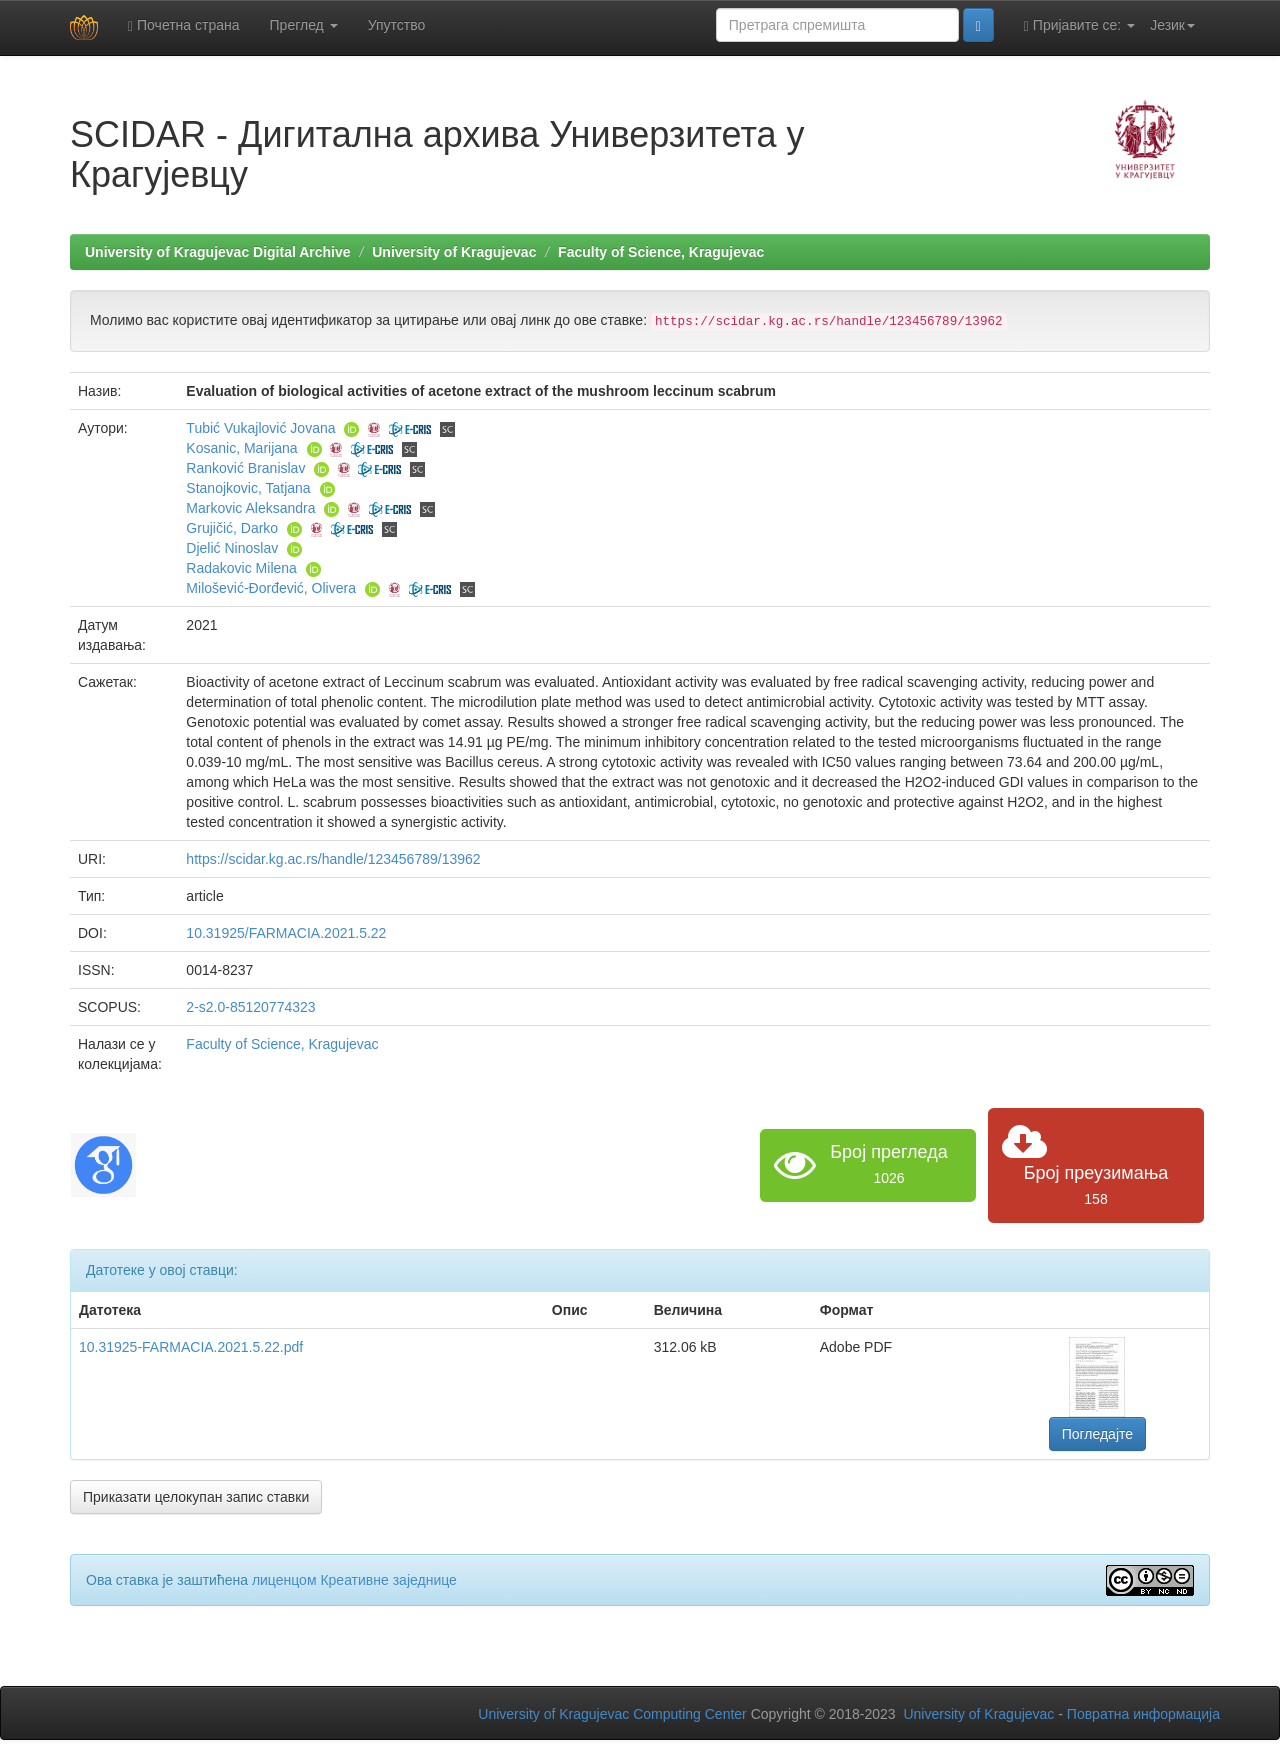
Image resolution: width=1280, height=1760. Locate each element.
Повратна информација (1143, 1714)
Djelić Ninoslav (232, 548)
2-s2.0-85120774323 (250, 1007)
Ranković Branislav (245, 468)
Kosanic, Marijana (241, 448)
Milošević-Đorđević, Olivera (271, 588)
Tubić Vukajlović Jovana (260, 428)
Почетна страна (184, 25)
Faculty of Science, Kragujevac (661, 252)
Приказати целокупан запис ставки (196, 1497)
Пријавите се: (1079, 25)
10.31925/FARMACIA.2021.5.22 (286, 933)
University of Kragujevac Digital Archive (218, 252)
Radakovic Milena (241, 568)
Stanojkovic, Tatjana (248, 488)
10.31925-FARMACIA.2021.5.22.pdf (191, 1347)
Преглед (304, 25)
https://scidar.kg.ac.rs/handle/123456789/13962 (333, 859)
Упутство (397, 25)
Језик (1172, 25)
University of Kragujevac (454, 252)
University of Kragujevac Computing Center (612, 1714)
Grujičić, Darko (232, 528)
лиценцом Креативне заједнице (354, 1580)
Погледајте (1097, 1434)
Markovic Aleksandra (250, 508)
